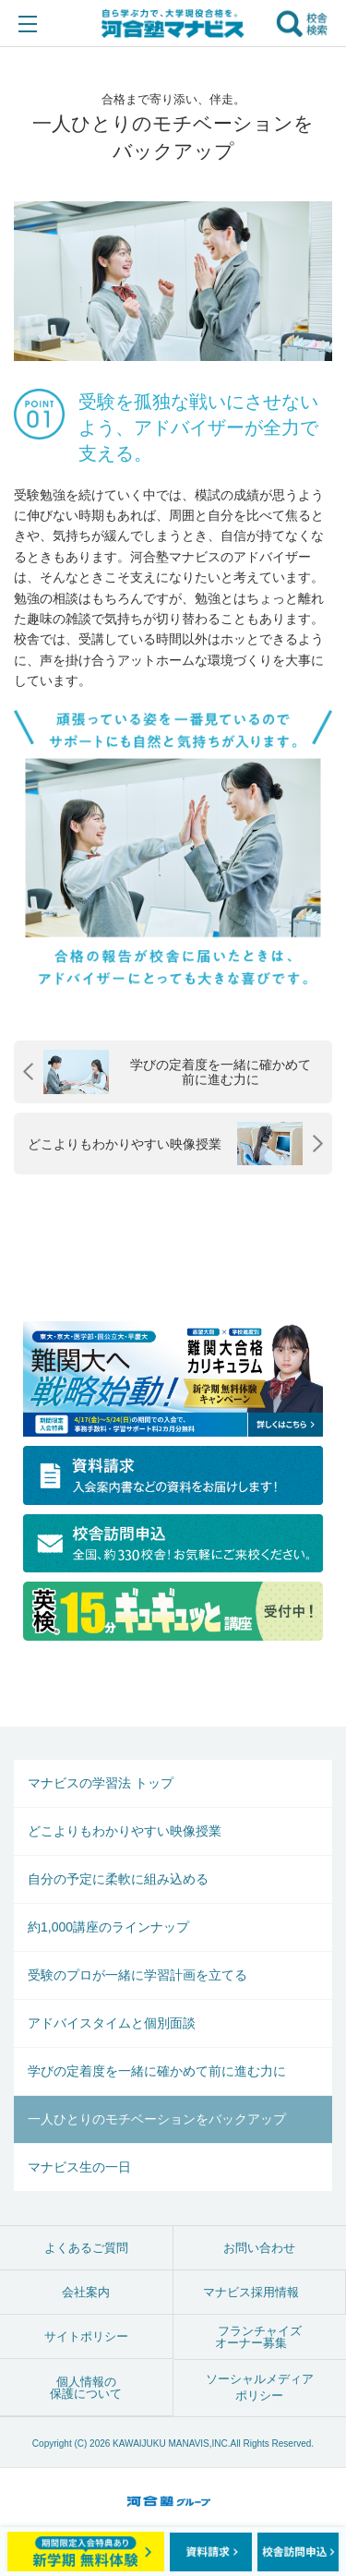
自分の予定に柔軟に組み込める (118, 1879)
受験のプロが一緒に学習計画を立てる (137, 1975)
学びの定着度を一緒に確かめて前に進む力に (157, 2071)
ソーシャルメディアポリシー (260, 2387)
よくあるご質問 (86, 2248)
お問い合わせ (259, 2248)
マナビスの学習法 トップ (100, 1783)
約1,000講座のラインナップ (108, 1927)
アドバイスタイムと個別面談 (112, 2023)
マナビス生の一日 (79, 2167)
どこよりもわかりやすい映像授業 (124, 1831)
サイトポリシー (86, 2336)
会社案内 (86, 2292)
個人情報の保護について (86, 2388)
